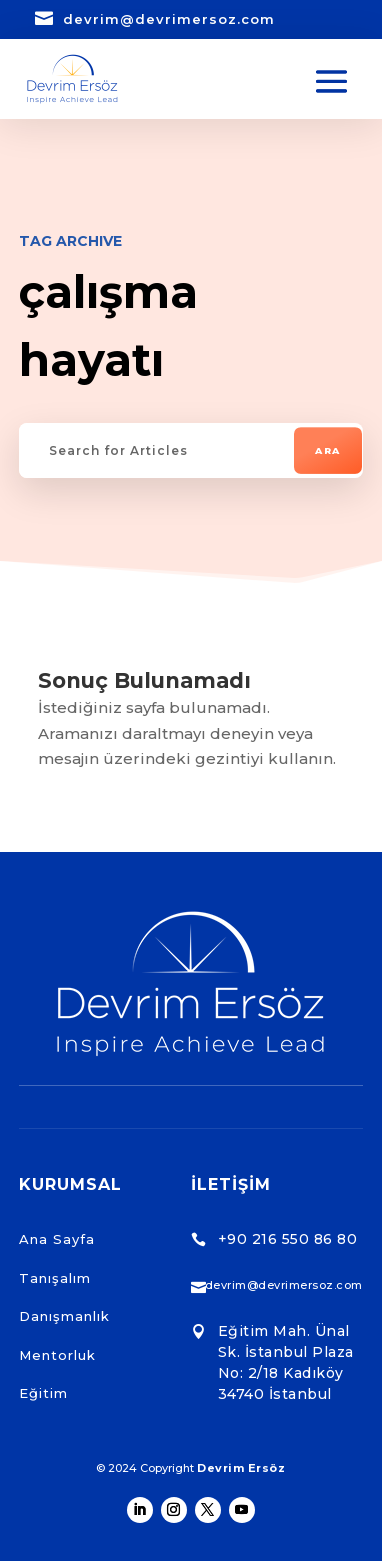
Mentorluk (57, 1355)
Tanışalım (55, 1278)
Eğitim (43, 1393)
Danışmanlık (64, 1316)
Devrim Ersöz (241, 1468)
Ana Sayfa (57, 1239)
